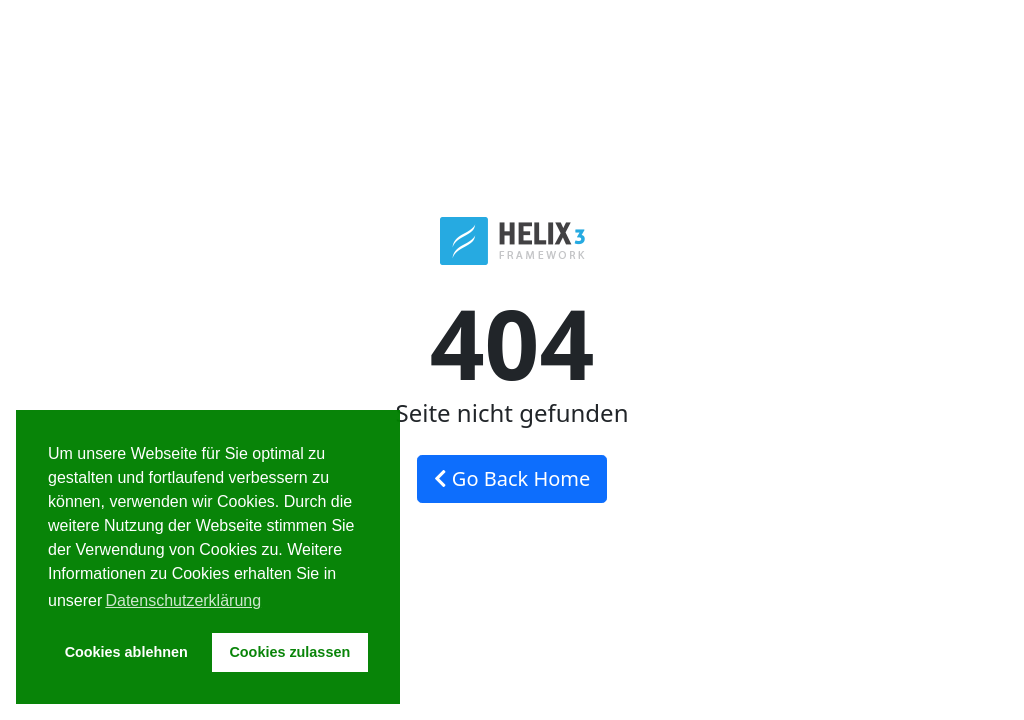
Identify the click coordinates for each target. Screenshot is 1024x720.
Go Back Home (512, 478)
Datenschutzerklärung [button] (183, 600)
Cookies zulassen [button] (289, 652)
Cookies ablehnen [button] (126, 652)
